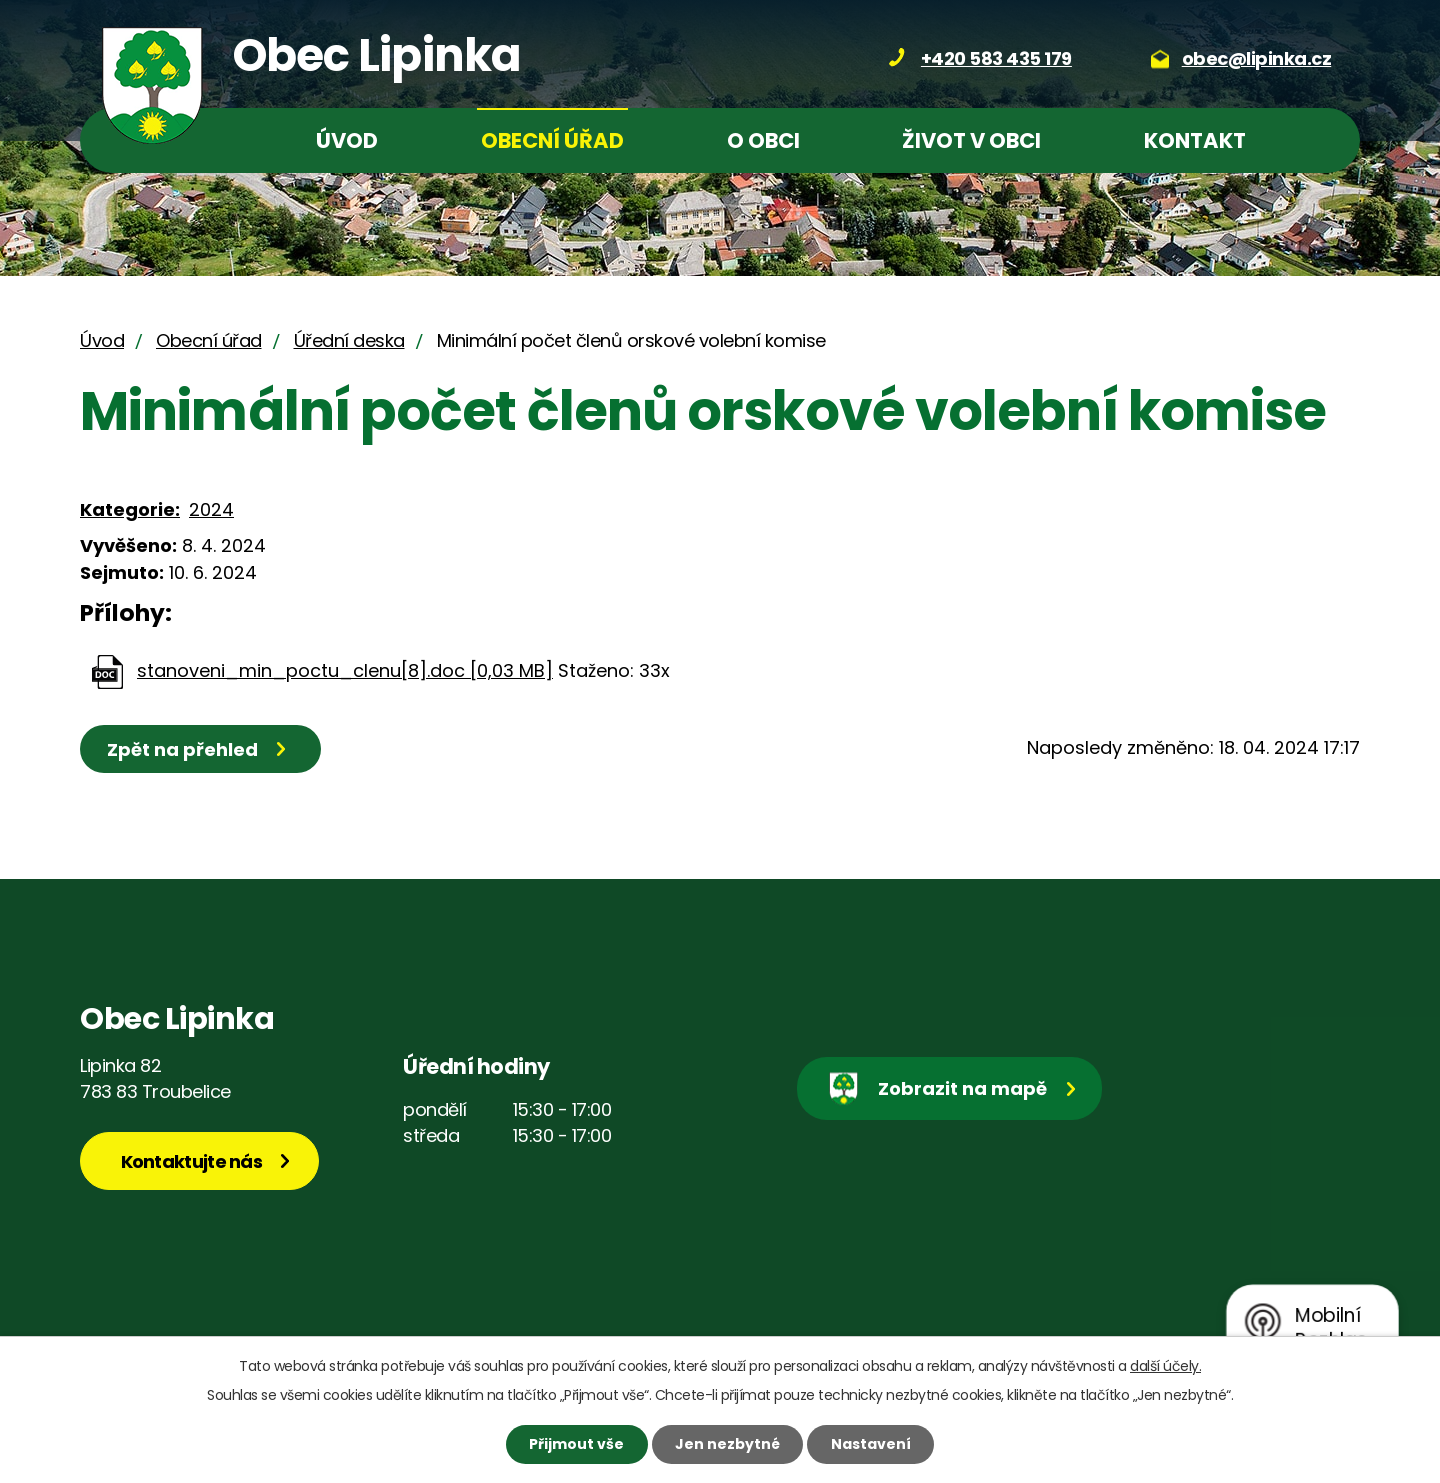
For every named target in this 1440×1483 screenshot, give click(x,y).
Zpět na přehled (182, 749)
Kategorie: (130, 509)
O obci (763, 140)
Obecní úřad (552, 140)
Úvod (347, 140)
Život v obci (971, 140)
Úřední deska (349, 340)
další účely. (1165, 1366)
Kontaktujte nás (192, 1161)
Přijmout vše (576, 1444)
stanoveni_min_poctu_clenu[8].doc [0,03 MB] (345, 670)
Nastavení (871, 1444)
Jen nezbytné (727, 1444)
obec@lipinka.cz (1257, 58)
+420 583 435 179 (996, 58)
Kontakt (1195, 140)
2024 (211, 509)
